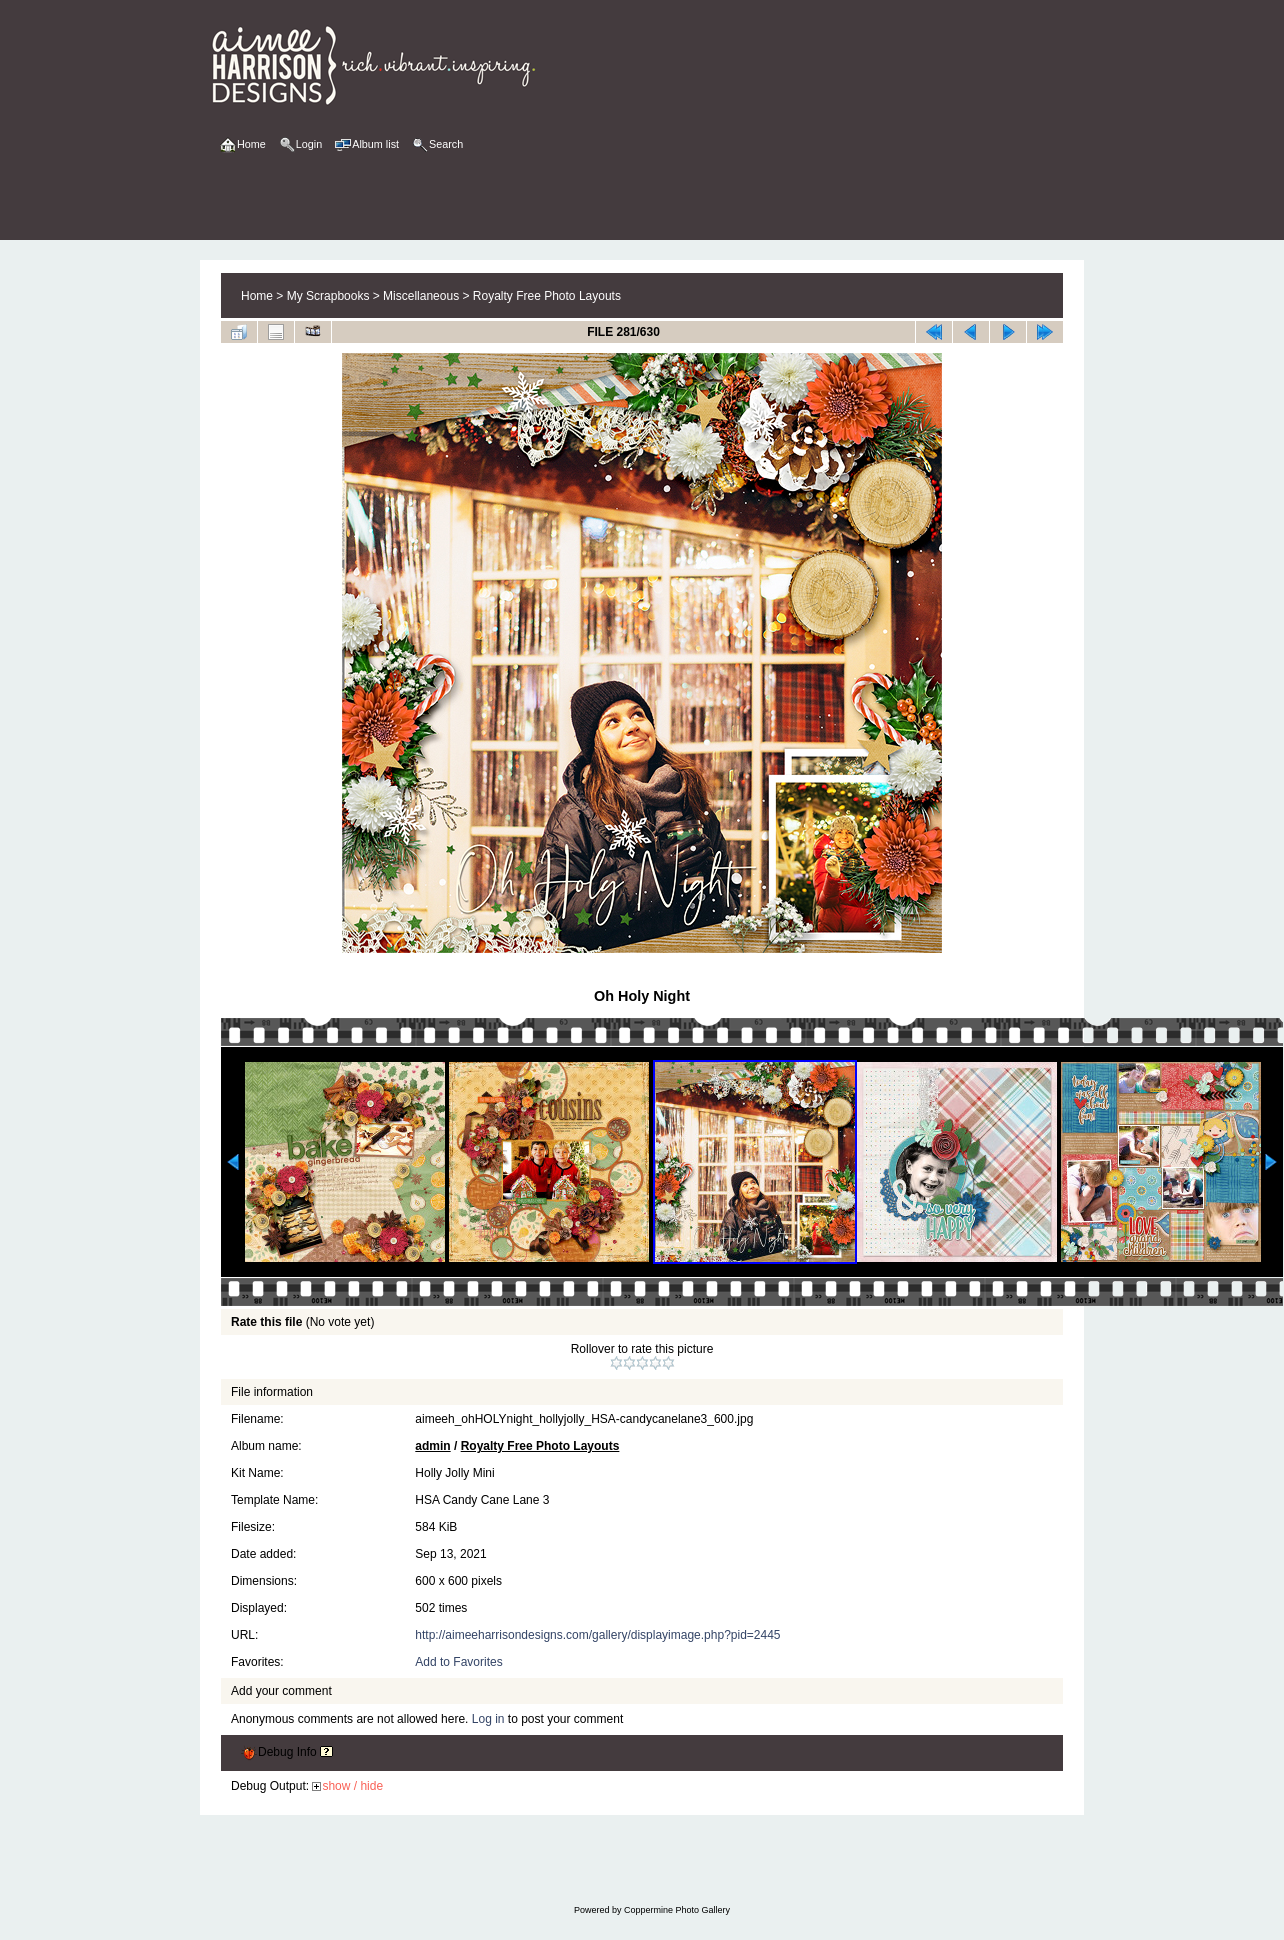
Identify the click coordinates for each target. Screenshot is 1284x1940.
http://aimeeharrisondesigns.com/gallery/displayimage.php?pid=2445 (597, 1635)
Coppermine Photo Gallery (677, 1910)
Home (257, 296)
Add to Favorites (458, 1662)
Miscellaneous (421, 296)
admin (432, 1446)
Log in (488, 1719)
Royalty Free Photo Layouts (547, 296)
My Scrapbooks (328, 296)
